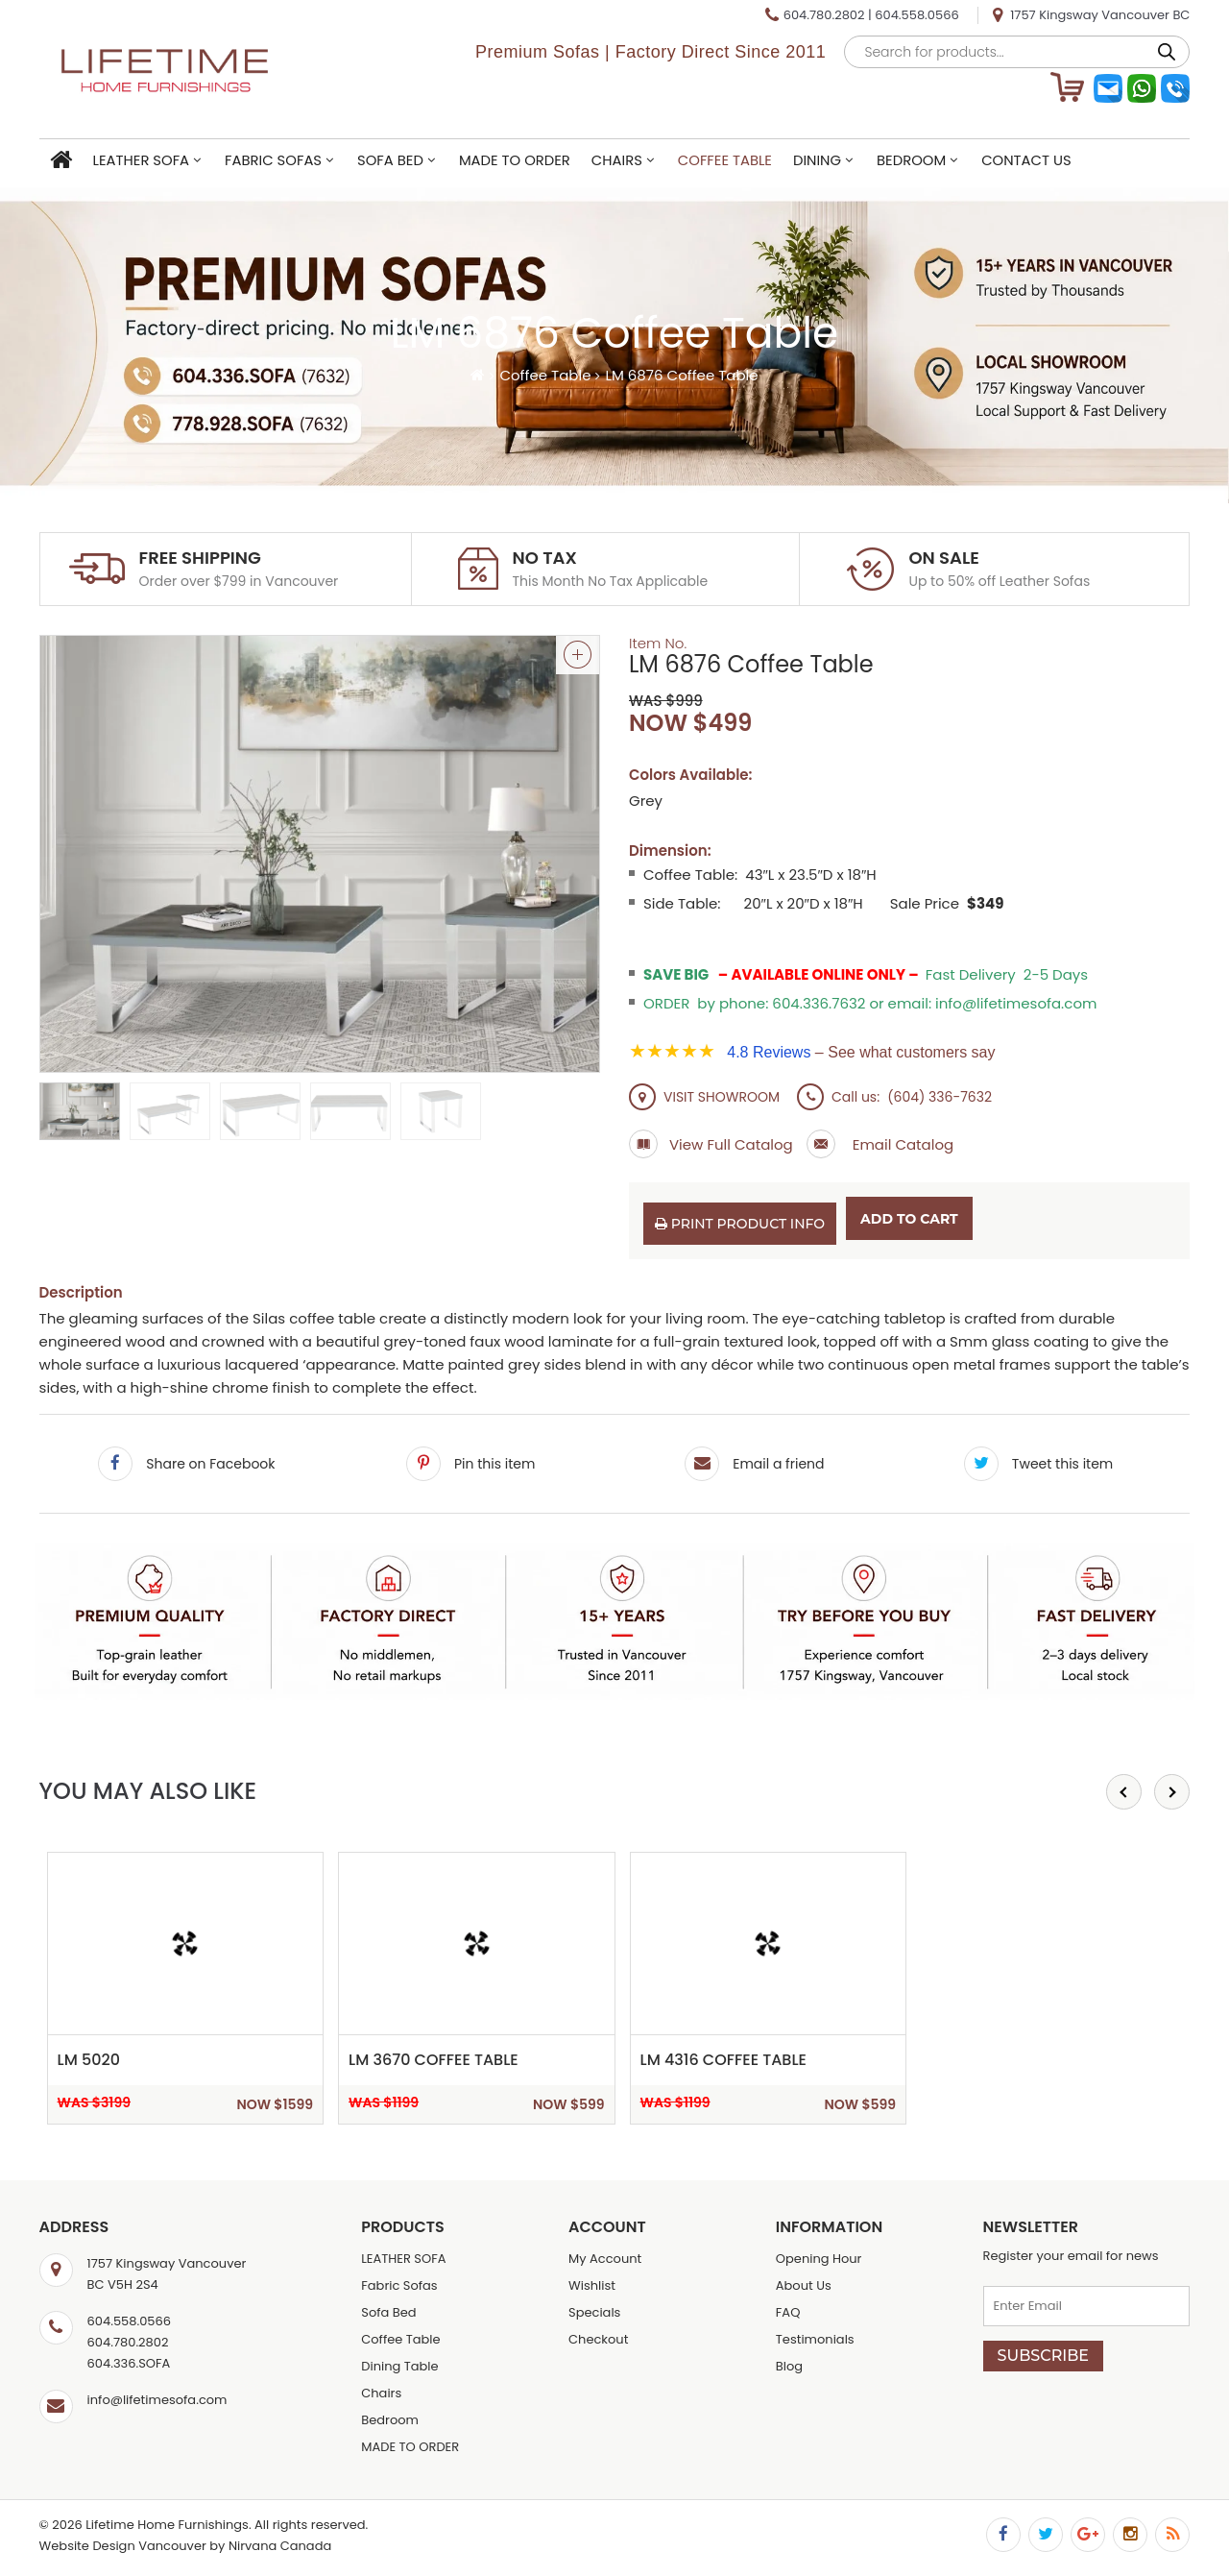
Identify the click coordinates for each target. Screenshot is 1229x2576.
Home (61, 160)
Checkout (598, 2339)
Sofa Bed (390, 160)
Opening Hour (819, 2258)
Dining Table (399, 2366)
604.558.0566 (916, 15)
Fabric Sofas (273, 160)
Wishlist (591, 2285)
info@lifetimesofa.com (157, 2400)
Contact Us (1026, 160)
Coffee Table (725, 160)
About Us (803, 2285)
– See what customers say (861, 1052)
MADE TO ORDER (514, 160)
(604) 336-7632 (939, 1096)
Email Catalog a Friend (821, 1144)
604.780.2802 (824, 15)
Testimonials (815, 2339)
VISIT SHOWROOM (704, 1096)
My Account (604, 2258)
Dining (817, 160)
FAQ (788, 2312)
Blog (789, 2366)
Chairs (616, 160)
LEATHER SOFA (141, 160)
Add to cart (909, 1218)
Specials (594, 2312)
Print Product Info (740, 1223)
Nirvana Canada (280, 2546)
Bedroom (911, 160)
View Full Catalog (711, 1144)
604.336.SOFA (129, 2363)
